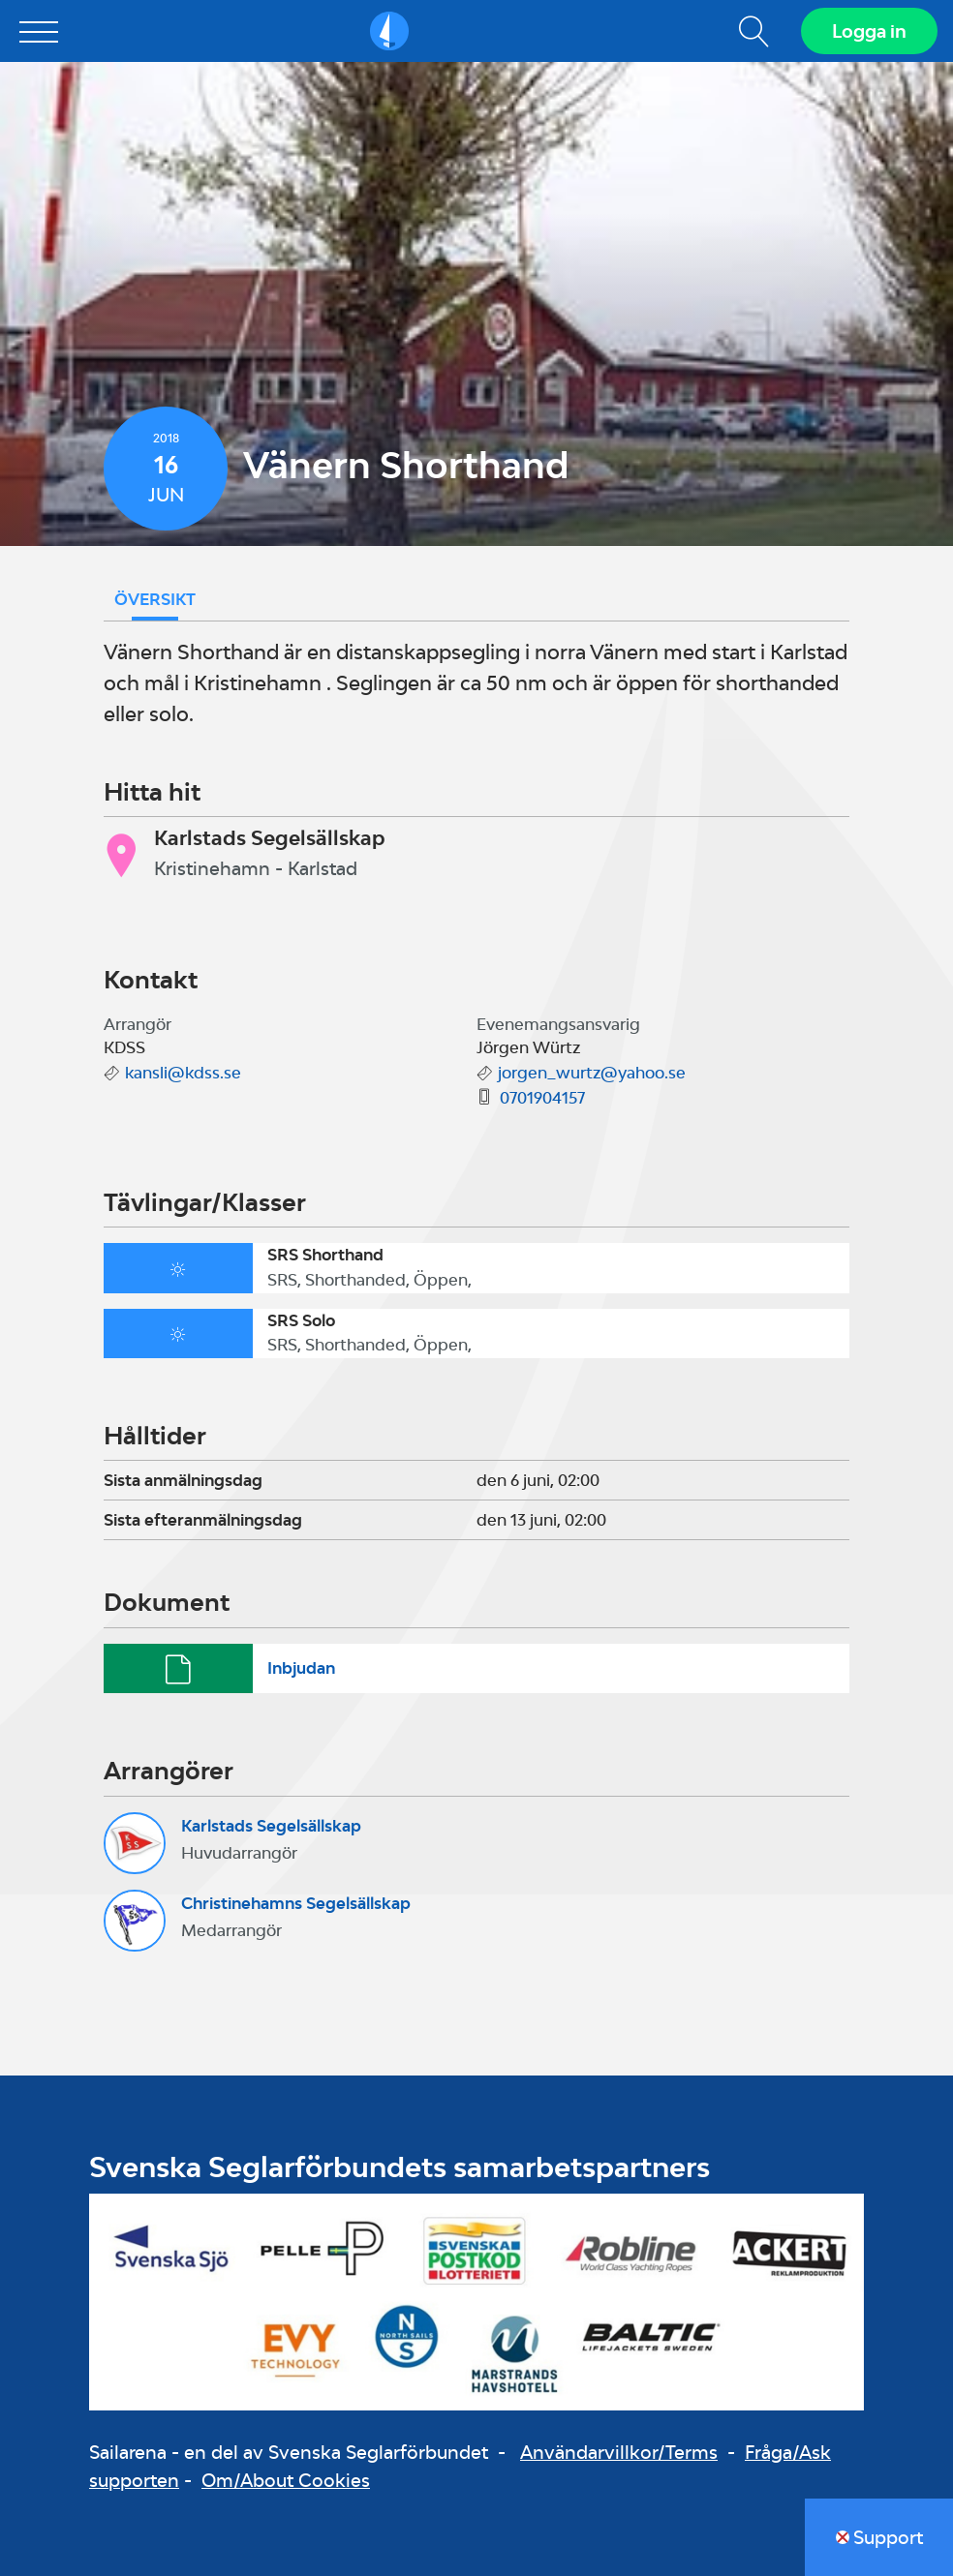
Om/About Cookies (285, 2480)
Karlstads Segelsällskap (271, 1825)
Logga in (869, 31)
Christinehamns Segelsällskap (296, 1903)
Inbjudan (301, 1668)
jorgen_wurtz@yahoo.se (592, 1072)
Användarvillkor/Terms (619, 2452)
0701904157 (542, 1097)
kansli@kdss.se (183, 1072)
